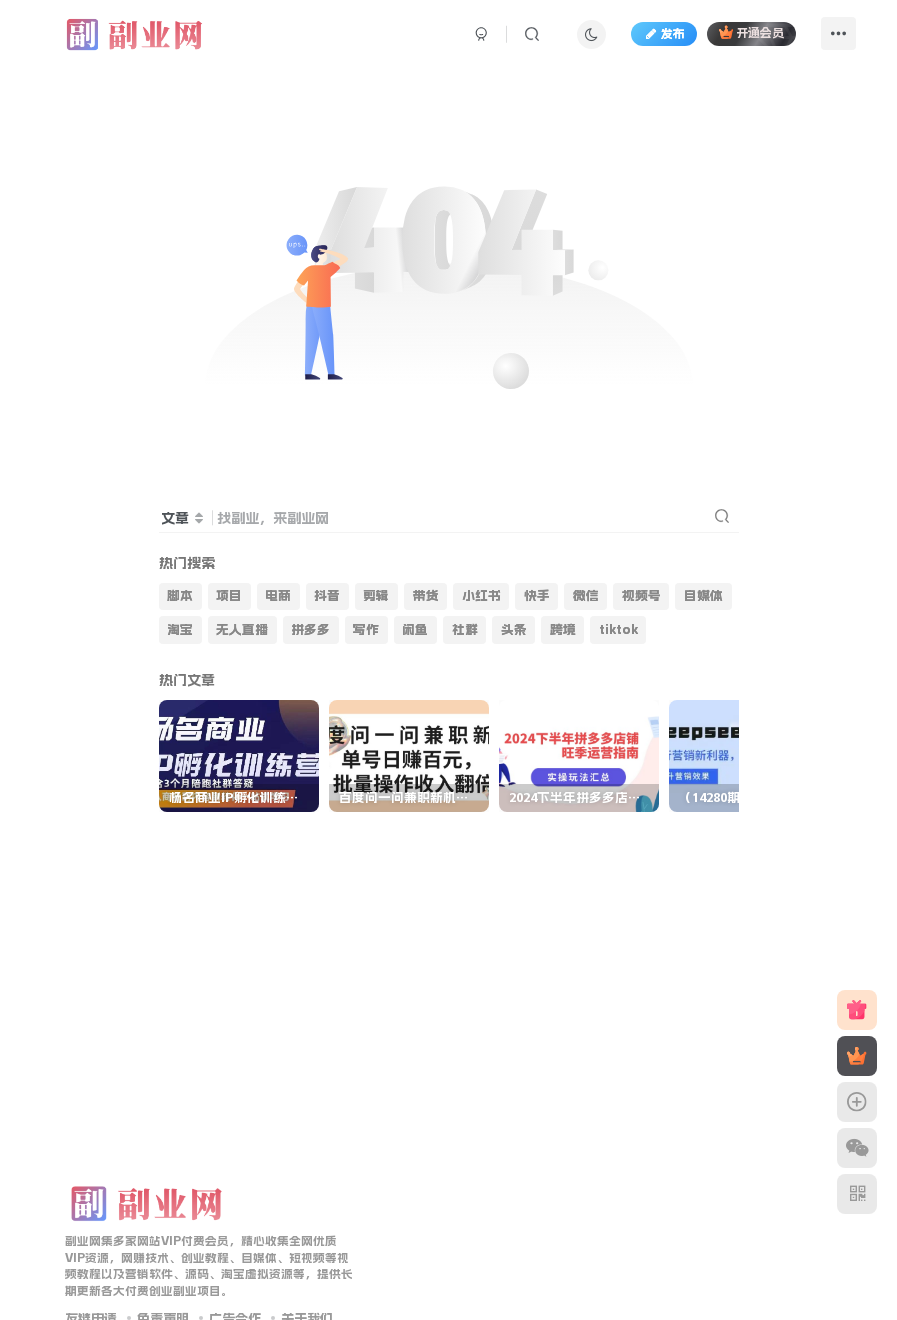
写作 (366, 629)
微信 (586, 595)
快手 (537, 595)
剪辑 (376, 595)
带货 (426, 595)
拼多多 (310, 629)
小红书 (481, 595)
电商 (278, 595)
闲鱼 (415, 629)
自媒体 (703, 595)
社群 (465, 629)
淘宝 (180, 629)
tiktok (618, 629)
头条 (514, 629)
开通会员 (751, 32)
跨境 (563, 629)
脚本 (180, 595)
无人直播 (242, 629)
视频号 (641, 595)
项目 (229, 595)
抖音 (327, 595)
